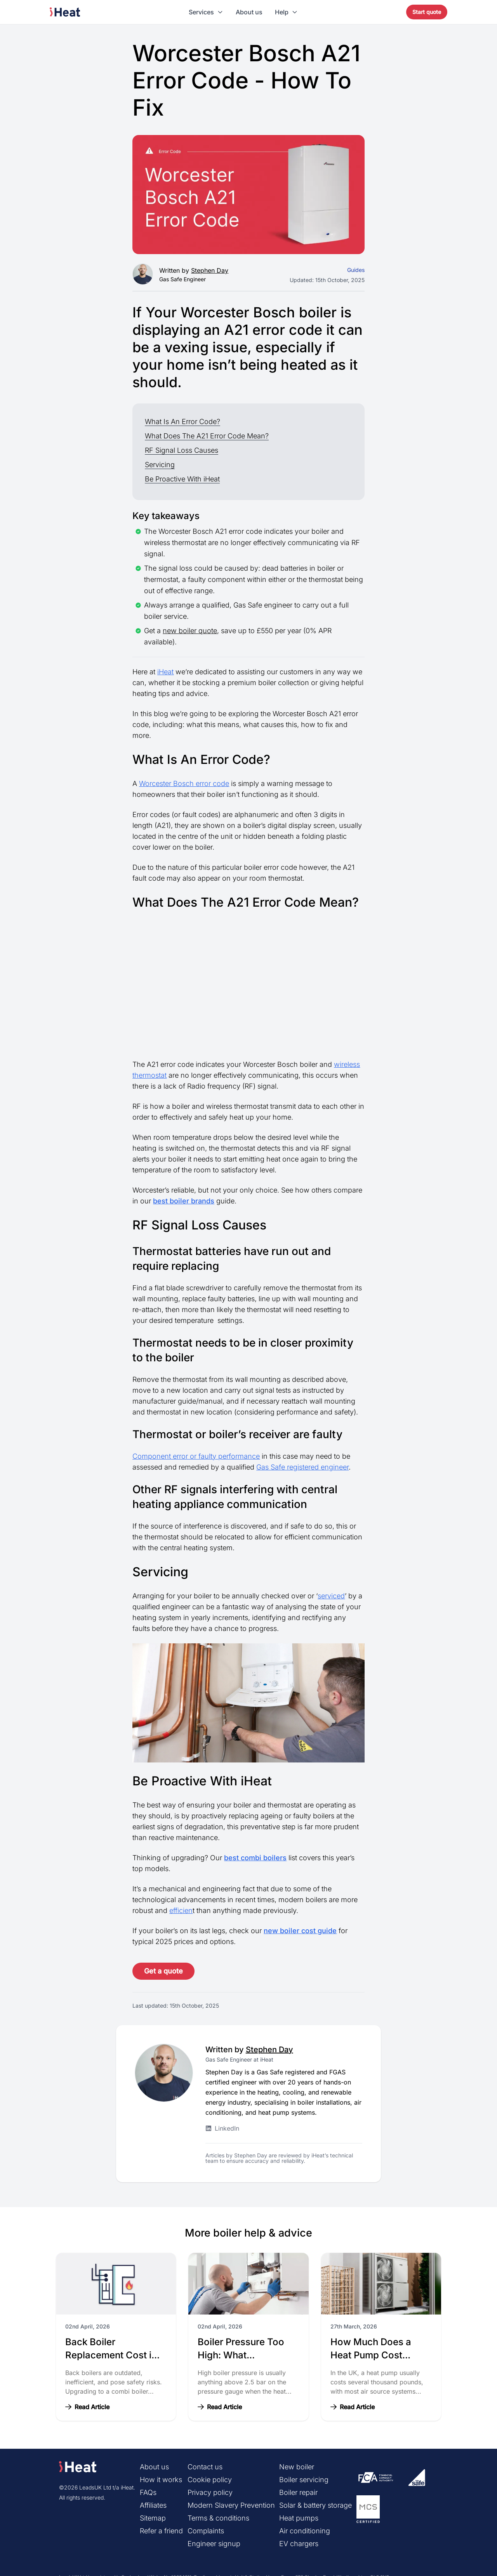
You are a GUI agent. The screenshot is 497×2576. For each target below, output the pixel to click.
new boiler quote (190, 631)
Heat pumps (298, 2518)
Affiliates (153, 2505)
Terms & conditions (218, 2518)
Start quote (426, 12)
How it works (161, 2480)
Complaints (206, 2531)
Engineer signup (214, 2544)
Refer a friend (161, 2531)
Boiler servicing (303, 2480)
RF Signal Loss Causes (181, 450)
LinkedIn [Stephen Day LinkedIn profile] (222, 2128)
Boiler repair (298, 2492)
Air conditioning (304, 2531)
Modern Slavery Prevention (231, 2505)
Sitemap (153, 2518)
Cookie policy (210, 2480)
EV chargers (298, 2544)
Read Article (87, 2407)
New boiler (296, 2467)
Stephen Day (209, 270)
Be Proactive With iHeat (182, 479)
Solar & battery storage (315, 2505)
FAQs (148, 2492)
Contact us (205, 2467)
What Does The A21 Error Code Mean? (207, 436)
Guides (356, 270)
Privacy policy (210, 2492)
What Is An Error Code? (182, 421)
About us (249, 12)
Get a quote (163, 1971)
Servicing (160, 464)
